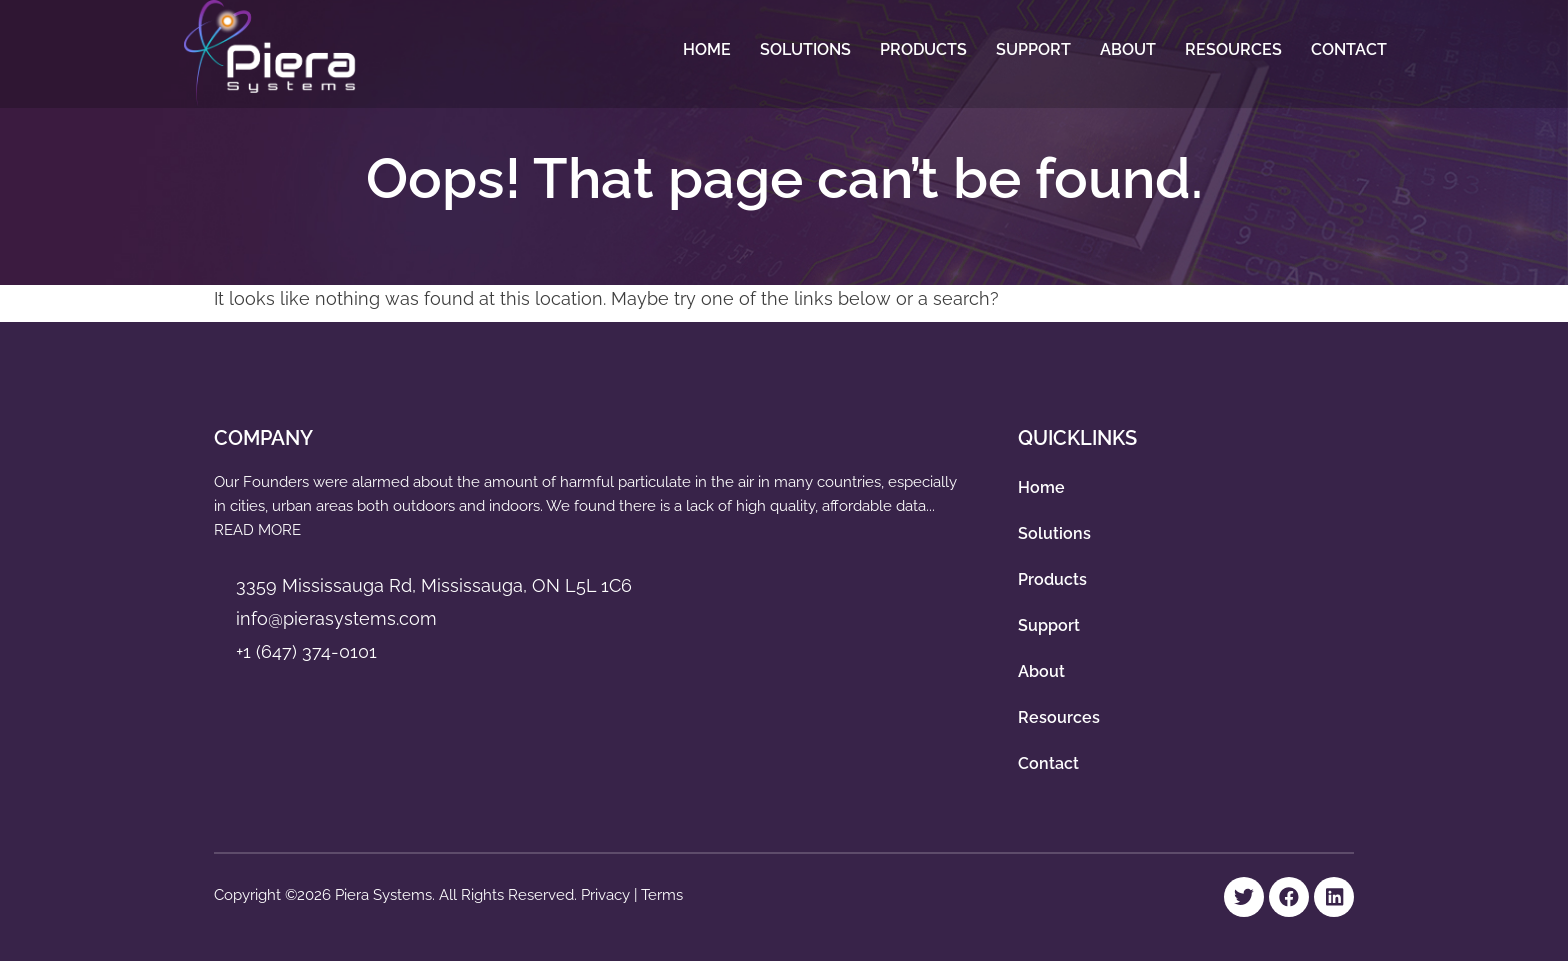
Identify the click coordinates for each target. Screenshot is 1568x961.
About (1128, 49)
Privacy (607, 895)
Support (1033, 49)
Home (707, 49)
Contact (1349, 49)
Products (923, 49)
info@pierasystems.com (336, 618)
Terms (662, 895)
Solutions (805, 49)
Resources (1233, 49)
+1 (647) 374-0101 (306, 651)
